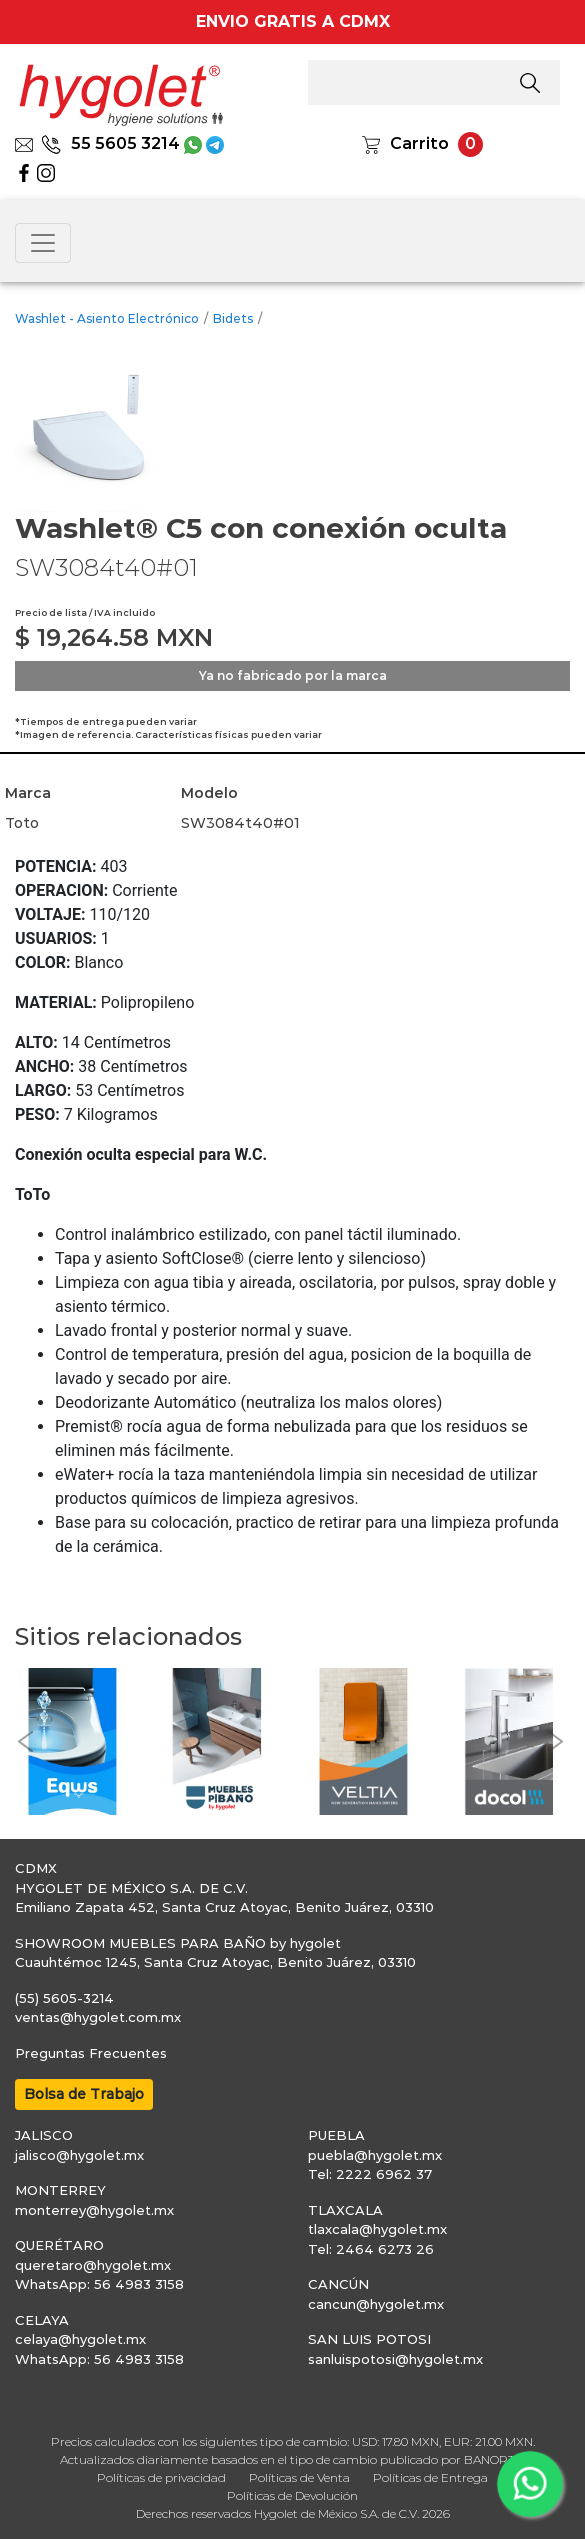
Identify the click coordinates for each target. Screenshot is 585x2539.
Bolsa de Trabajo (84, 2094)
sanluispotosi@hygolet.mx (395, 2359)
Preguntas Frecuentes (91, 2053)
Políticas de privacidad (161, 2477)
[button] (25, 1741)
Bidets (233, 318)
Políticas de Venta (299, 2477)
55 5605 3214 (110, 143)
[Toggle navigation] (43, 243)
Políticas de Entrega (430, 2477)
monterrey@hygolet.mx (94, 2210)
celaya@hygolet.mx (80, 2339)
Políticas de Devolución (292, 2495)
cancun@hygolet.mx (376, 2304)
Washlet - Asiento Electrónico (107, 318)
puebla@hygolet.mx (375, 2155)
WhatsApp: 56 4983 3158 (99, 2284)
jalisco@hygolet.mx (79, 2155)
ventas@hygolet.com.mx (98, 2017)
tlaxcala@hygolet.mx (377, 2229)
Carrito (419, 143)
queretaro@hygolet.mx (93, 2265)
